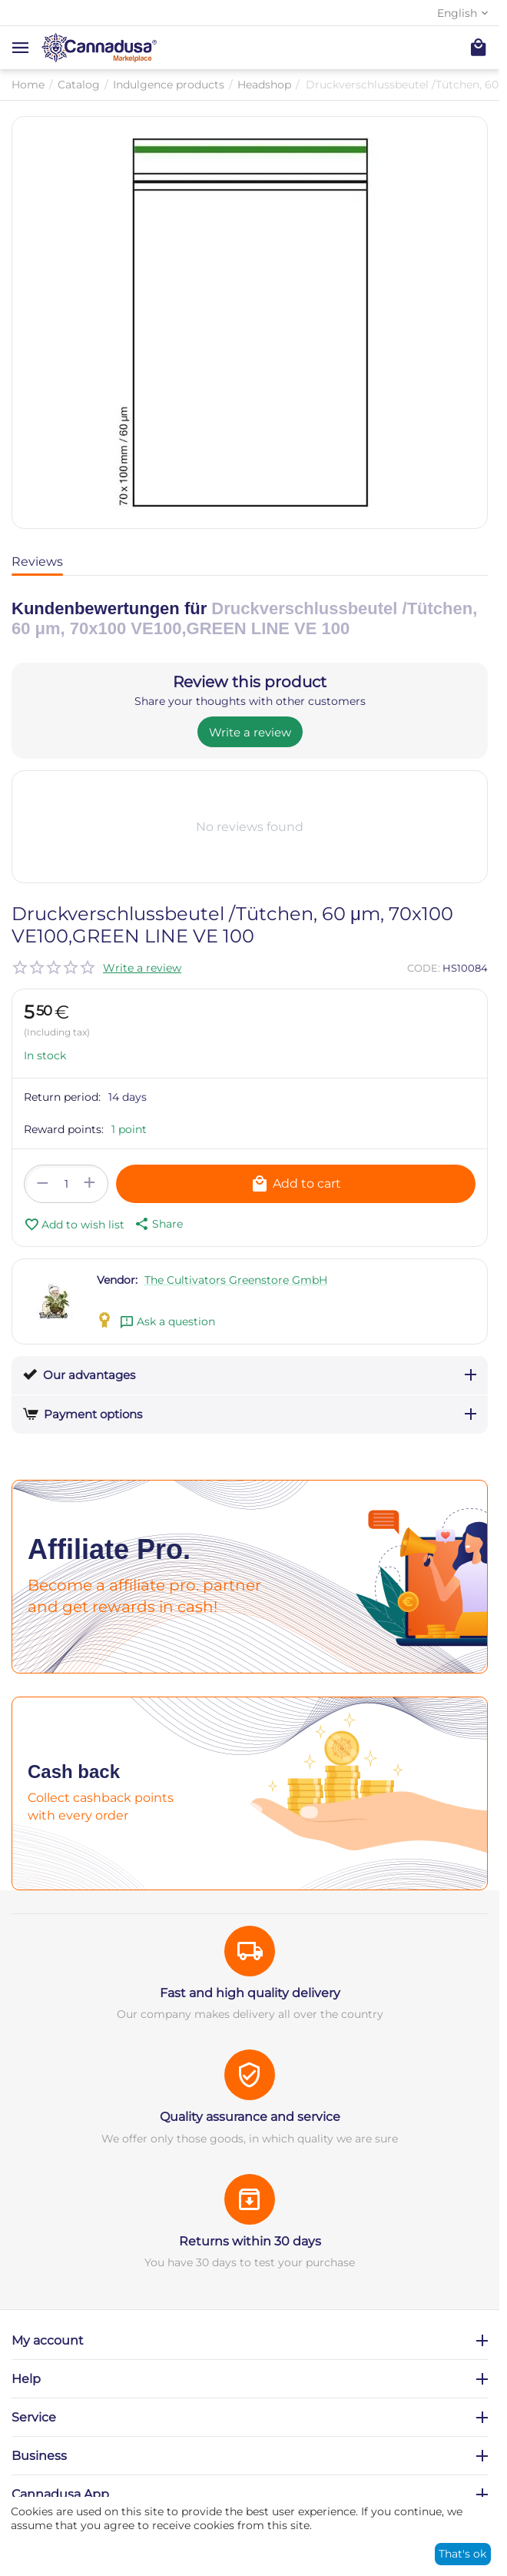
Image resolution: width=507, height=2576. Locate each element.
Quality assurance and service (250, 2116)
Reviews (37, 561)
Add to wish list (74, 1224)
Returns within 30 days (250, 2241)
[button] (157, 1223)
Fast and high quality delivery (250, 1993)
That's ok (462, 2554)
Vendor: (117, 1280)
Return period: (62, 1097)
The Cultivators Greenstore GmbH (235, 1280)
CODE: (423, 968)
